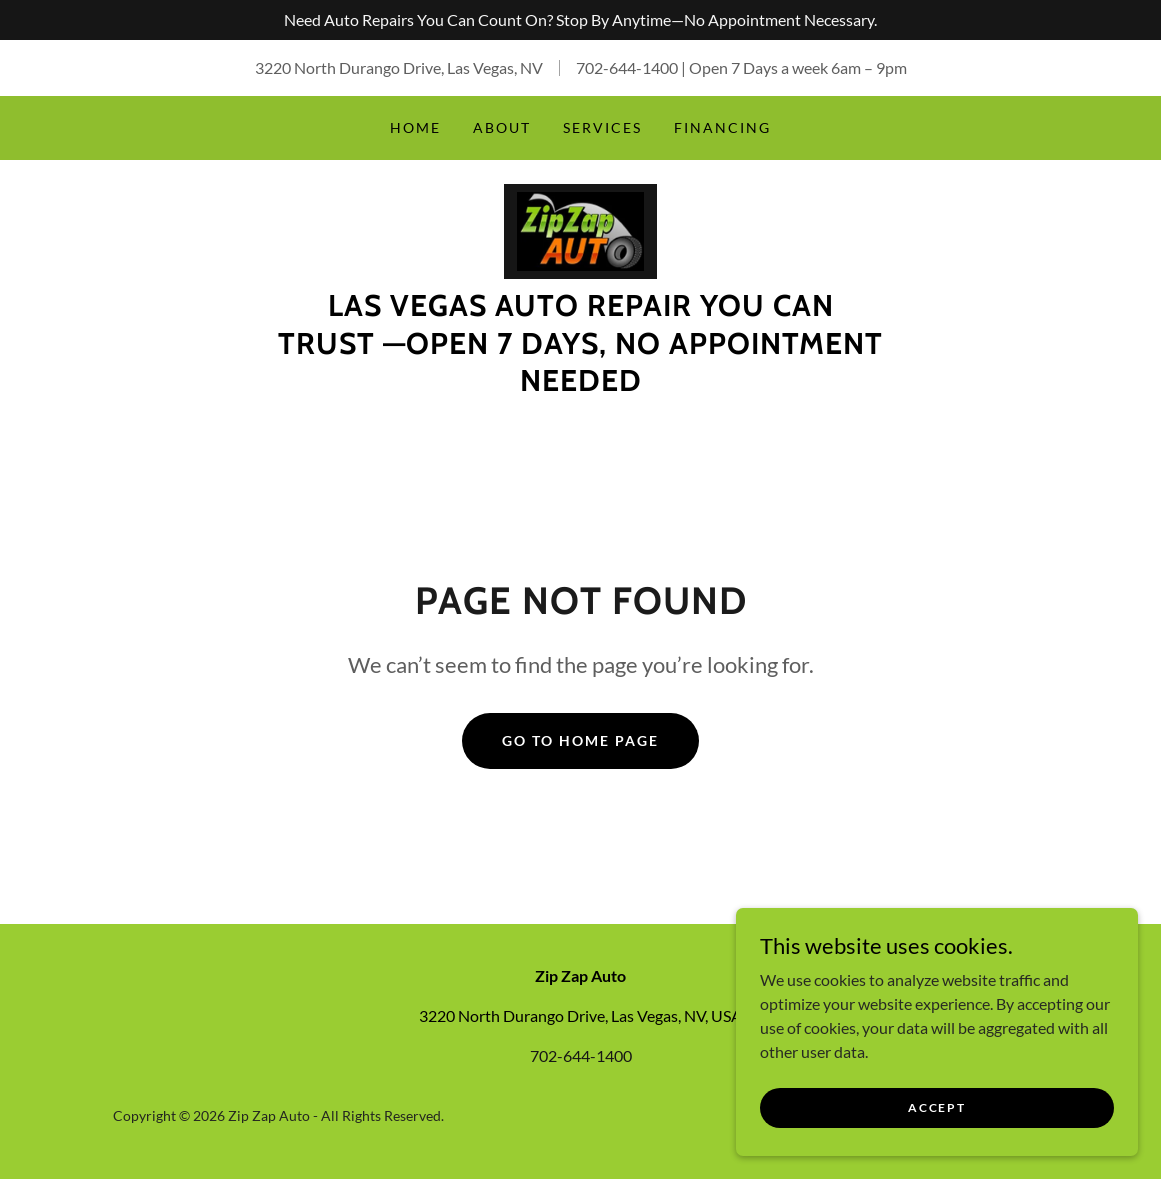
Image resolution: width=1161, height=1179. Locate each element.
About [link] (502, 127)
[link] (581, 229)
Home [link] (415, 127)
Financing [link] (722, 127)
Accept (936, 1107)
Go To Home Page (580, 741)
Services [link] (602, 127)
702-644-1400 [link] (627, 67)
